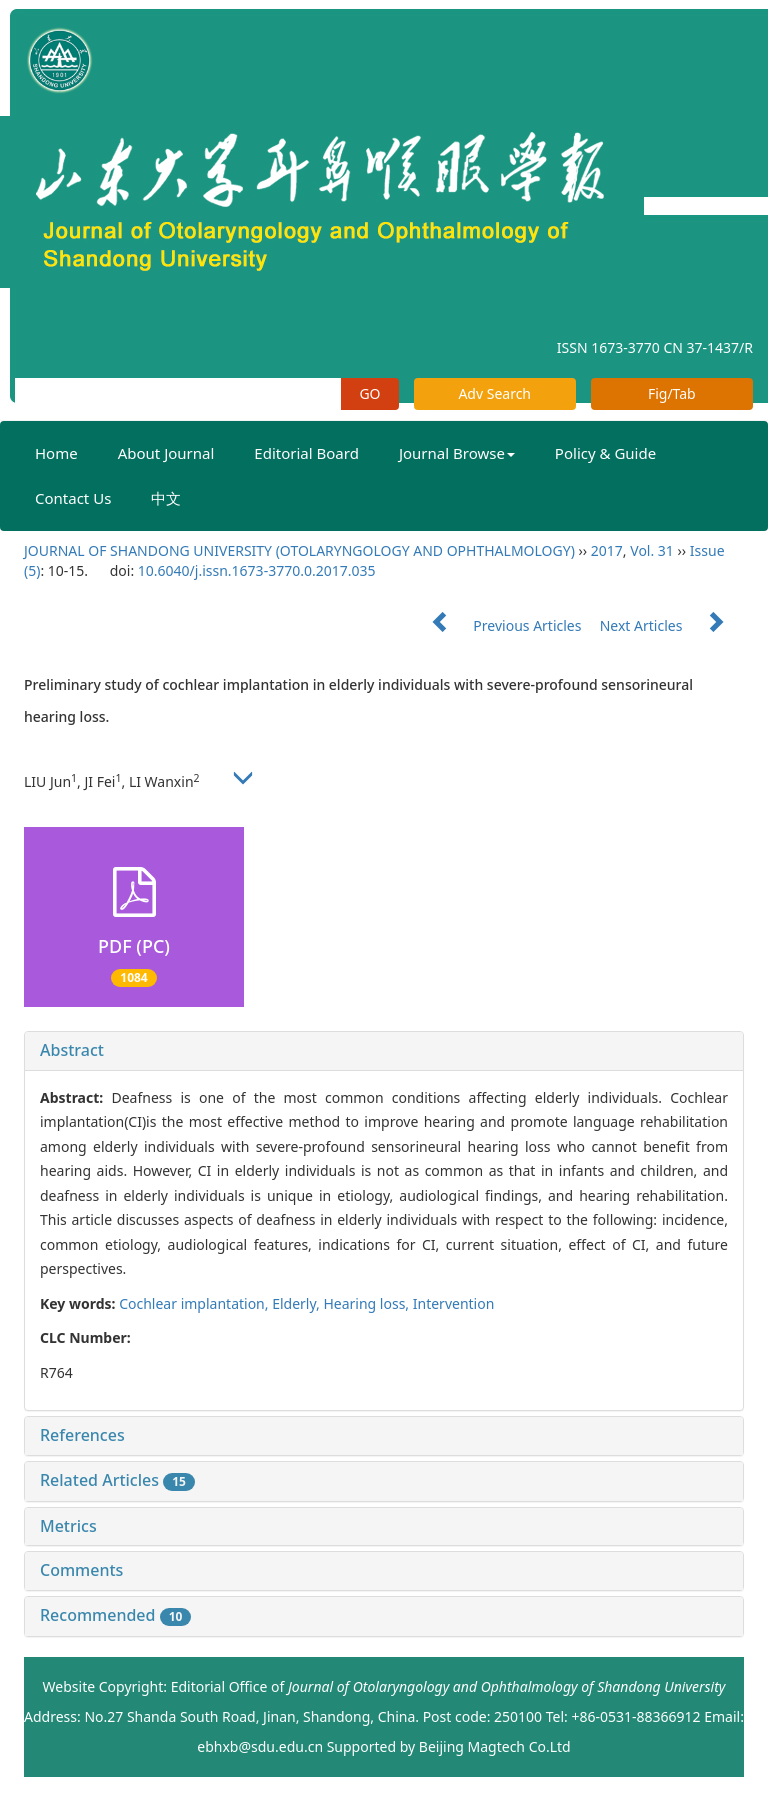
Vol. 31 (652, 550)
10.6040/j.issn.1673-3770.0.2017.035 (257, 570)
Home (56, 453)
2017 (607, 550)
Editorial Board (306, 453)
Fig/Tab (672, 393)
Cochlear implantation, (195, 1303)
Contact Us (73, 498)
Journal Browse (457, 453)
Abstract (72, 1050)
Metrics (68, 1526)
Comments (81, 1570)
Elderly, (297, 1303)
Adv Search (494, 393)
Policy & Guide (605, 453)
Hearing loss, (367, 1303)
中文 (166, 498)
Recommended (115, 1615)
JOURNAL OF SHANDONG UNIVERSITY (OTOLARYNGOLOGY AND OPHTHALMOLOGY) (299, 550)
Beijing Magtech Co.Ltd (495, 1746)
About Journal (166, 453)
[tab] (384, 1051)
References (82, 1435)
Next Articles (672, 625)
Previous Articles (498, 625)
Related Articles (117, 1480)
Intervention (454, 1303)
